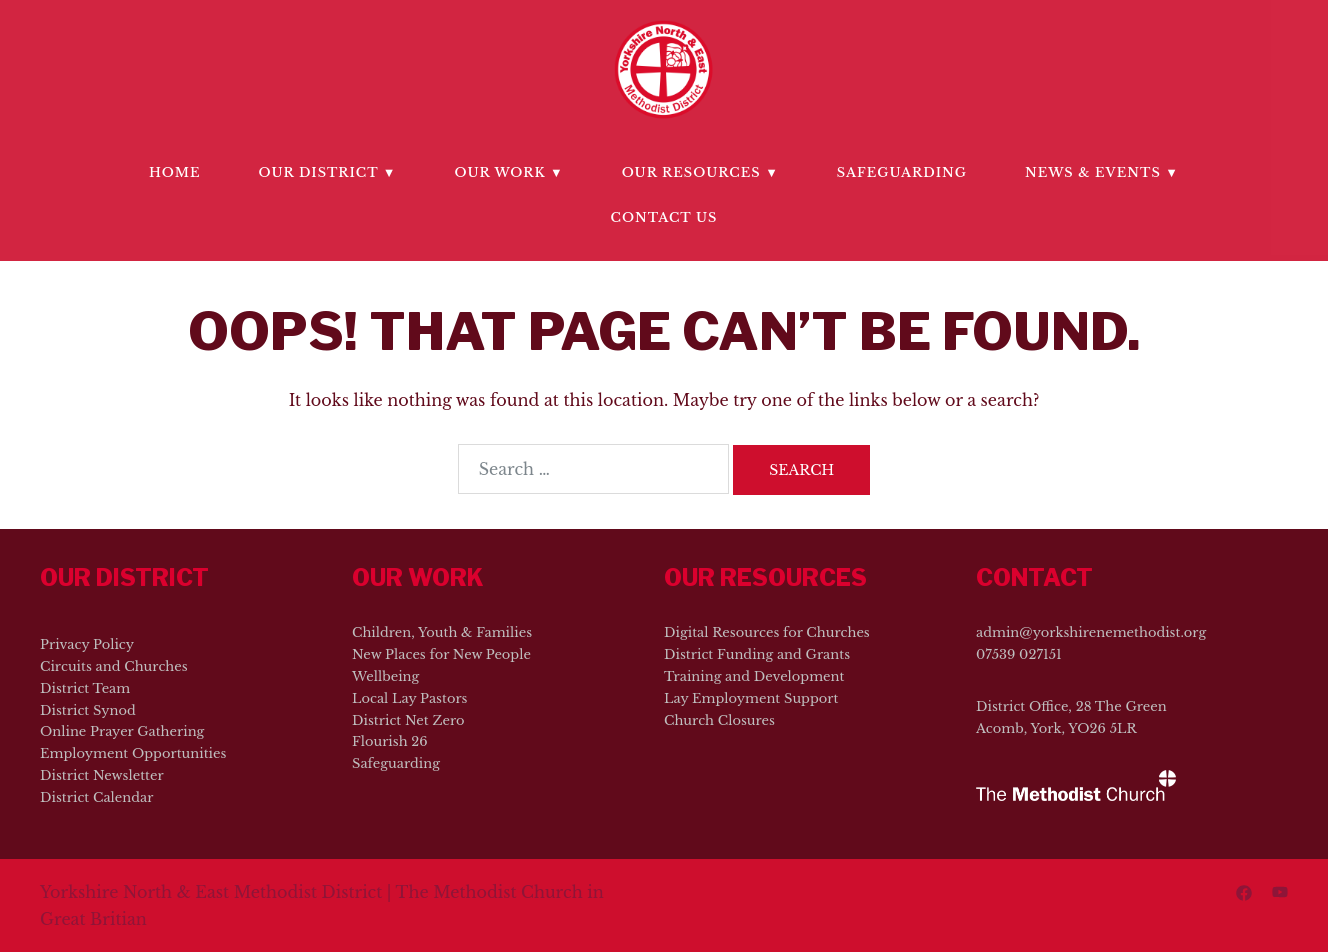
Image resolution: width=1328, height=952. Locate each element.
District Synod (88, 710)
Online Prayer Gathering (122, 731)
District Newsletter (102, 775)
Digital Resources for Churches (767, 632)
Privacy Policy (87, 644)
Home (175, 172)
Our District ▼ (328, 172)
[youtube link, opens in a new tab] (1280, 892)
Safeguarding (902, 172)
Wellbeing (385, 676)
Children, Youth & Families (442, 632)
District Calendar (96, 797)
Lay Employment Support (751, 698)
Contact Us (664, 217)
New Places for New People (441, 654)
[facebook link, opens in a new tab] (1244, 892)
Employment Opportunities (133, 753)
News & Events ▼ (1102, 172)
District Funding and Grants (757, 654)
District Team (85, 688)
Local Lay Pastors (410, 698)
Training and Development (754, 676)
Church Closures (719, 720)
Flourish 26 (390, 741)
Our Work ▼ (509, 172)
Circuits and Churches (114, 666)
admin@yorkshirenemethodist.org (1091, 632)
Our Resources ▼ (700, 172)
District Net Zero (408, 720)
